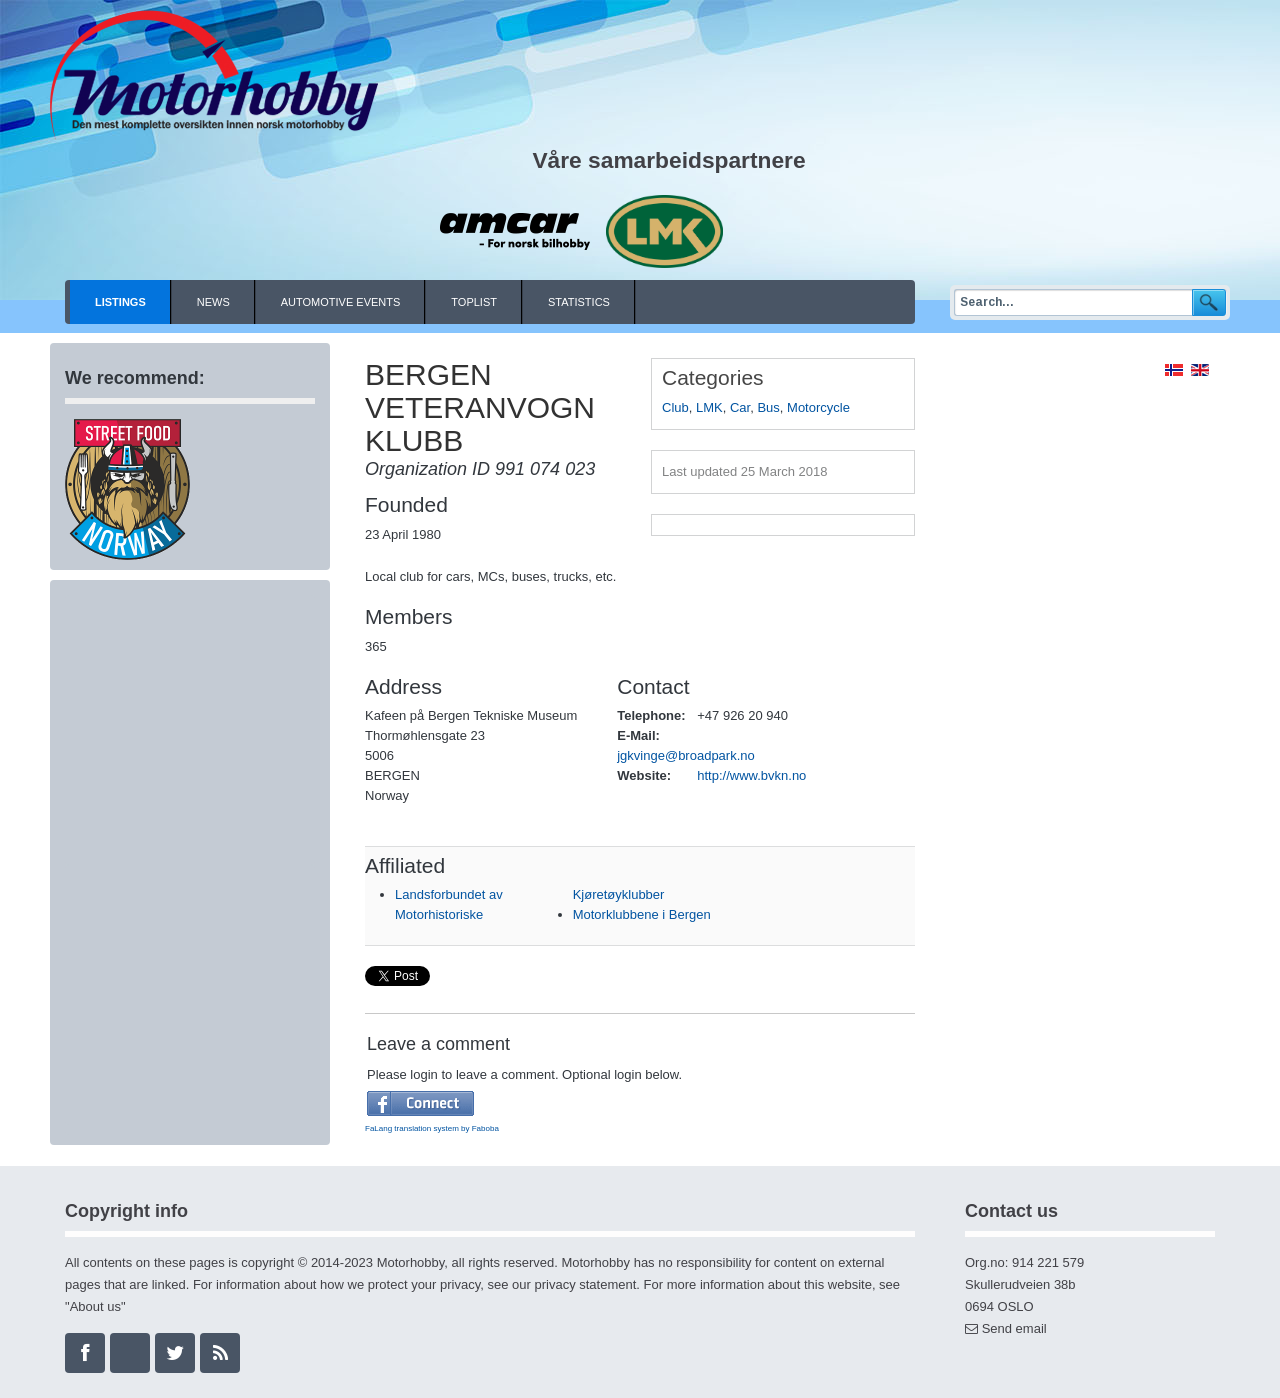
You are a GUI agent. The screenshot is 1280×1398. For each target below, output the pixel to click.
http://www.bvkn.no (751, 775)
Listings (120, 302)
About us (95, 1306)
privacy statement (585, 1284)
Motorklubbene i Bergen (642, 914)
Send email (1014, 1328)
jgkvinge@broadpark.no (686, 755)
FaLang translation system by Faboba (432, 1128)
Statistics (579, 302)
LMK (709, 407)
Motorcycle (818, 407)
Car (740, 407)
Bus (768, 407)
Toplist (474, 302)
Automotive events (341, 302)
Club (675, 407)
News (213, 302)
